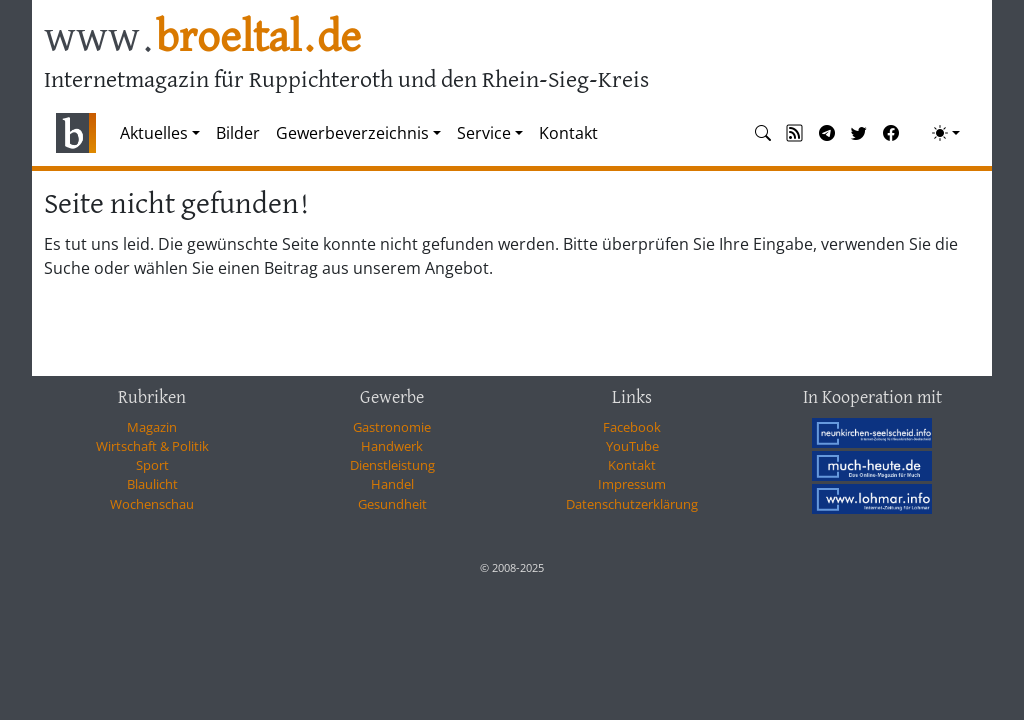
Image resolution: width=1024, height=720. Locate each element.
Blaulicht (152, 484)
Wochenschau (152, 504)
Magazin (152, 427)
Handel (392, 484)
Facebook (632, 427)
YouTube (632, 446)
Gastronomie (392, 427)
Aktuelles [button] (154, 133)
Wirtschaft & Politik (152, 446)
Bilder (238, 133)
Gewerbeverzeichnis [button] (352, 133)
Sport (152, 465)
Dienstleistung (392, 465)
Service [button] (484, 133)
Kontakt (568, 133)
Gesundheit (392, 504)
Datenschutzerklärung (632, 504)
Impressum (632, 484)
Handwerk (392, 446)
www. (202, 38)
